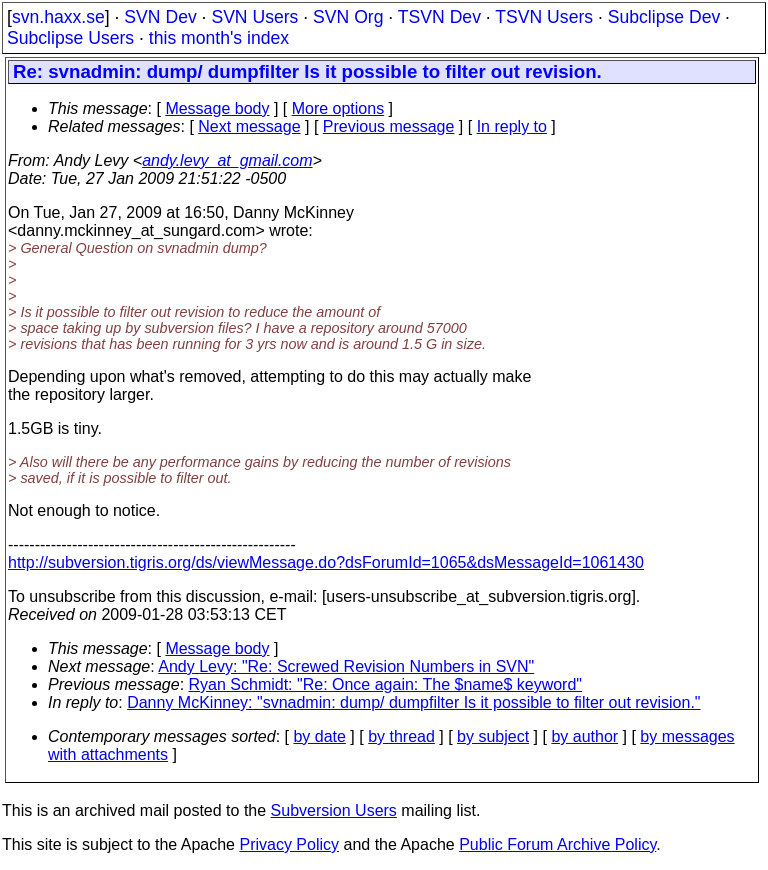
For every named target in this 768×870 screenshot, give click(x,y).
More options (338, 108)
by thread (401, 736)
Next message (249, 126)
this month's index (219, 38)
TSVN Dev (439, 17)
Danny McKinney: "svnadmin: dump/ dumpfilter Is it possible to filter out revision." (413, 702)
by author (584, 736)
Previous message (389, 126)
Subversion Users (334, 810)
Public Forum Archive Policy (557, 844)
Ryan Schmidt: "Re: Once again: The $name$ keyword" (385, 684)
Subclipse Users (70, 38)
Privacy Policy (289, 844)
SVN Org (348, 17)
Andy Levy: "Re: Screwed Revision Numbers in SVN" (346, 666)
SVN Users (254, 17)
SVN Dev (160, 17)
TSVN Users (544, 17)
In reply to (512, 126)
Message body (217, 108)
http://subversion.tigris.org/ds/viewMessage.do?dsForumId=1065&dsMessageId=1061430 (326, 562)
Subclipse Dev (664, 17)
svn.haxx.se (58, 17)
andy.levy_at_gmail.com (227, 160)
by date (319, 736)
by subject (493, 736)
